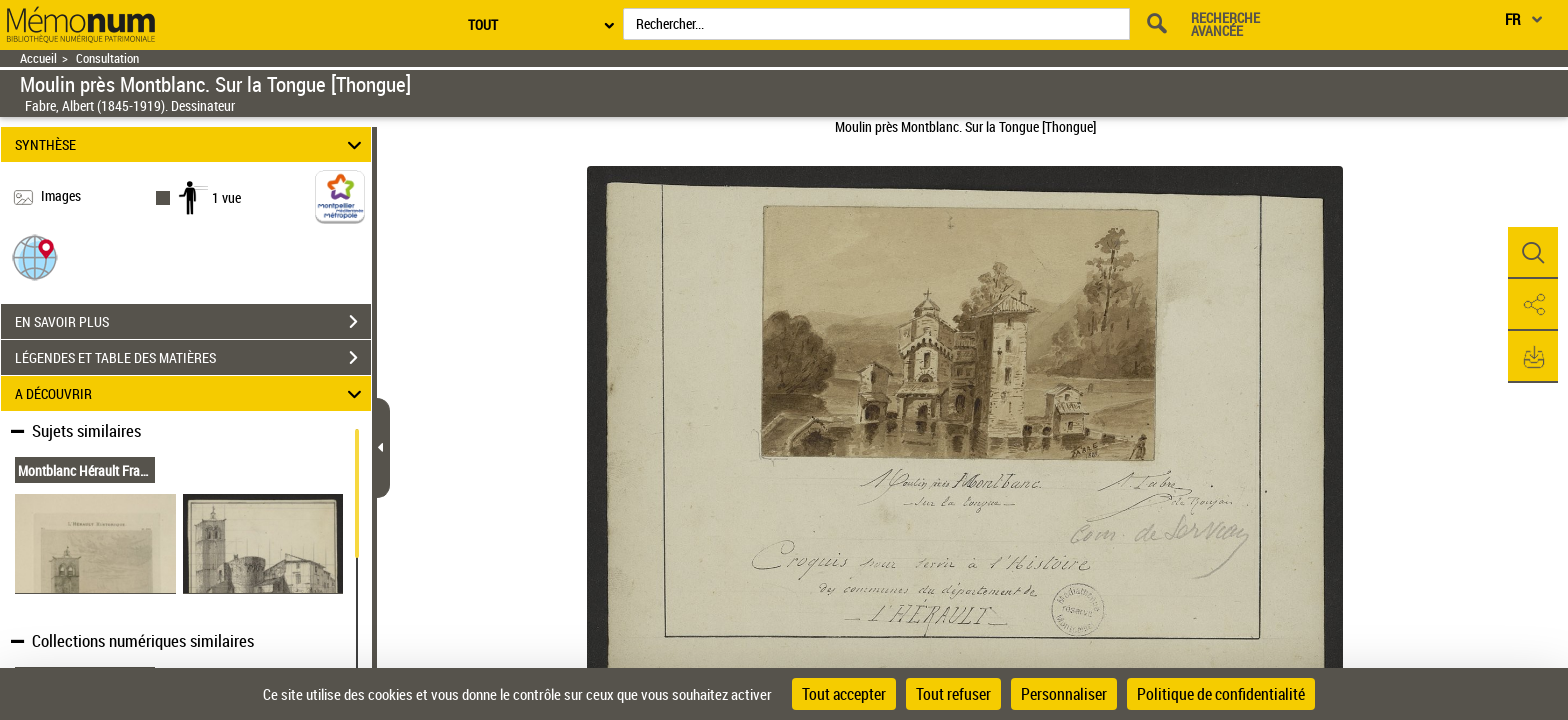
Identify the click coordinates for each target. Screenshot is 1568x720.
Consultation (107, 58)
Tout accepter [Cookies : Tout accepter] (844, 694)
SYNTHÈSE (191, 144)
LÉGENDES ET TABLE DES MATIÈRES (193, 358)
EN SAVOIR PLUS (193, 322)
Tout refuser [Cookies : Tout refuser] (953, 694)
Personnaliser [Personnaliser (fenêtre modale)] (1064, 694)
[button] (35, 256)
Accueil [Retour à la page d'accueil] (38, 58)
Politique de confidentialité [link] (1221, 694)
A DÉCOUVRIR (191, 393)
